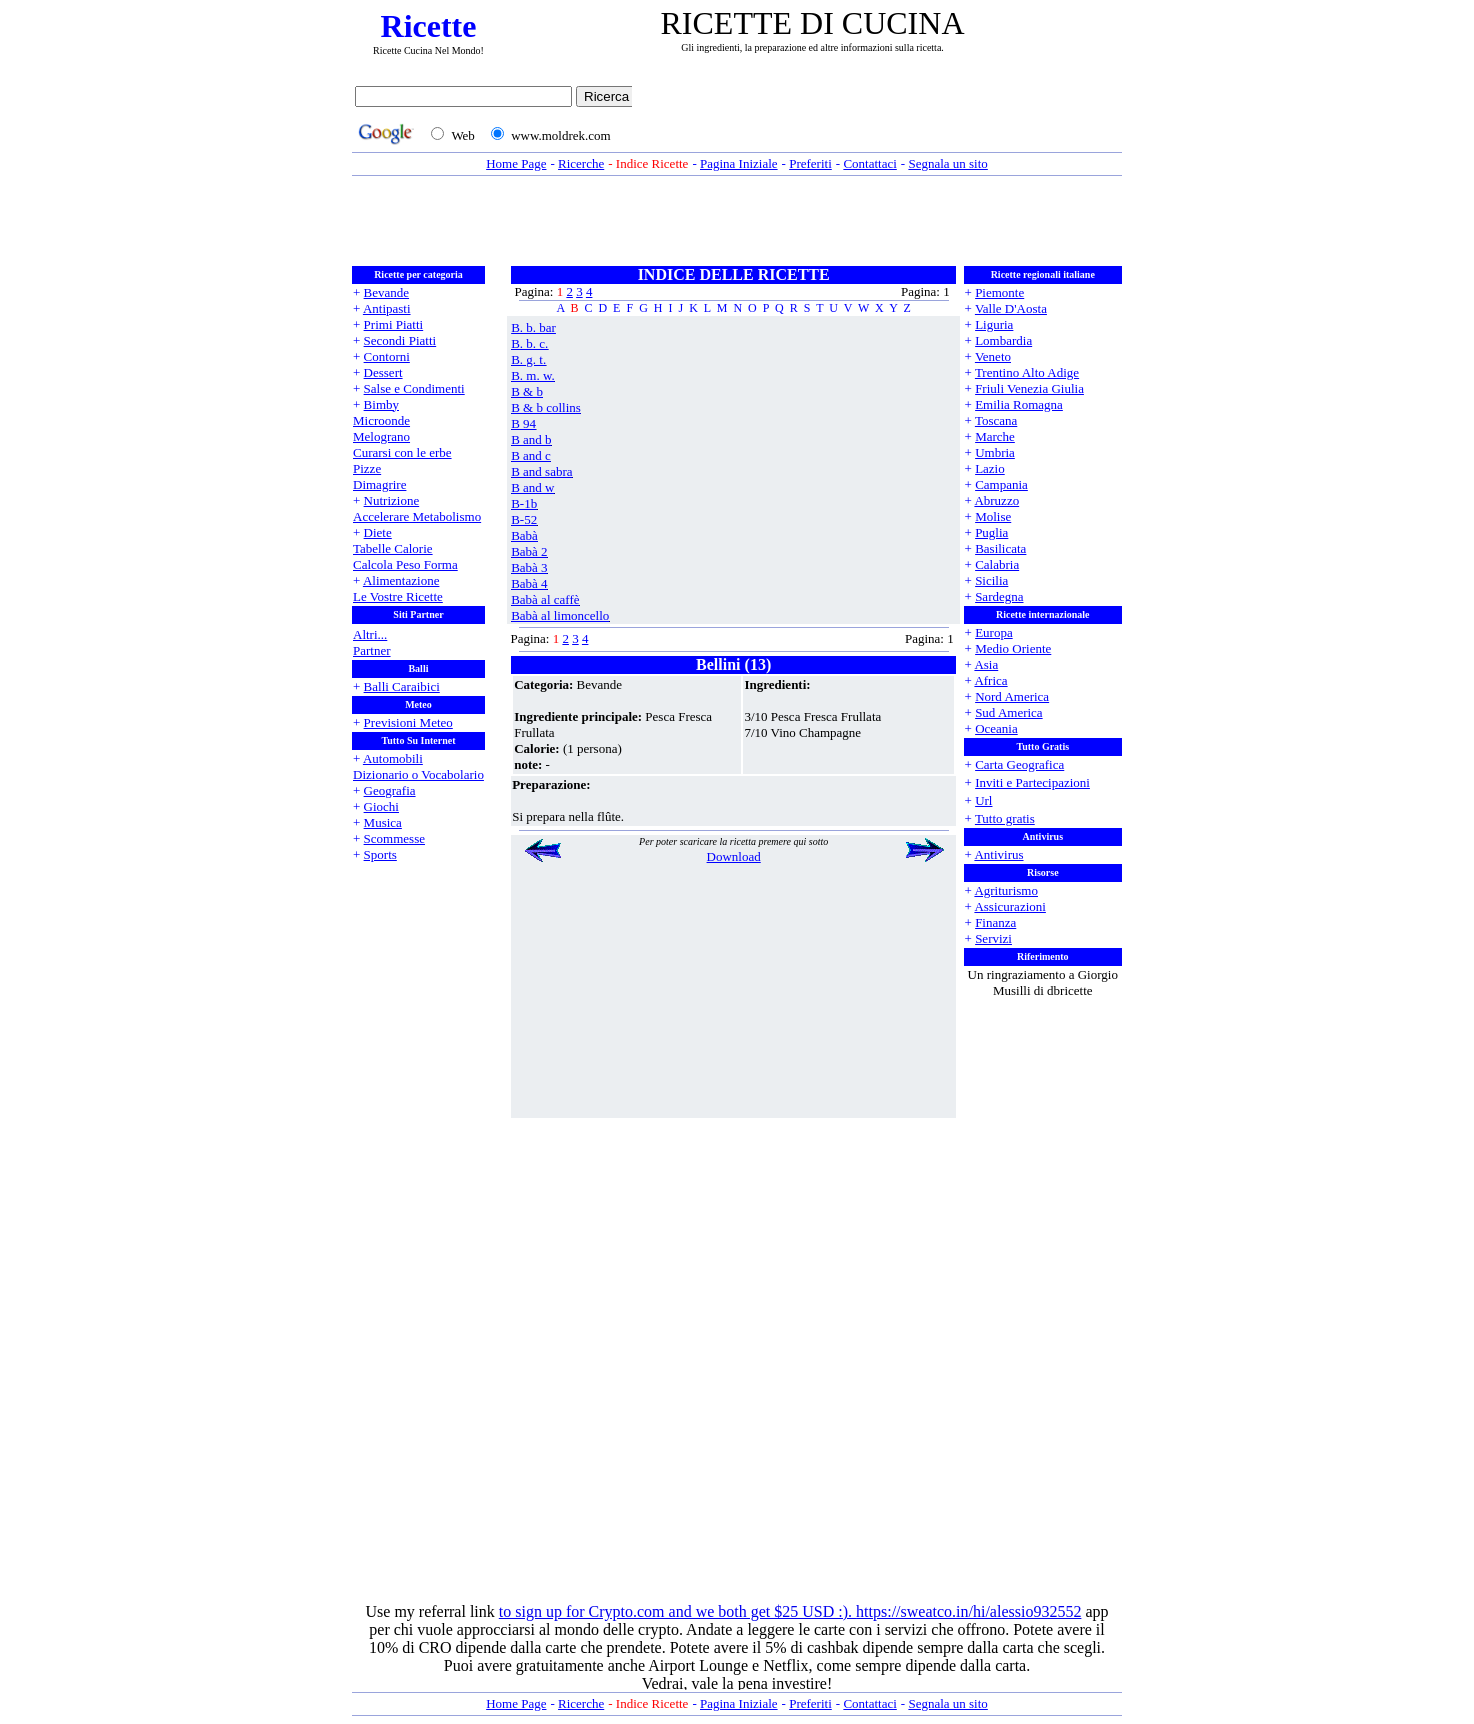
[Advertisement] (882, 117)
